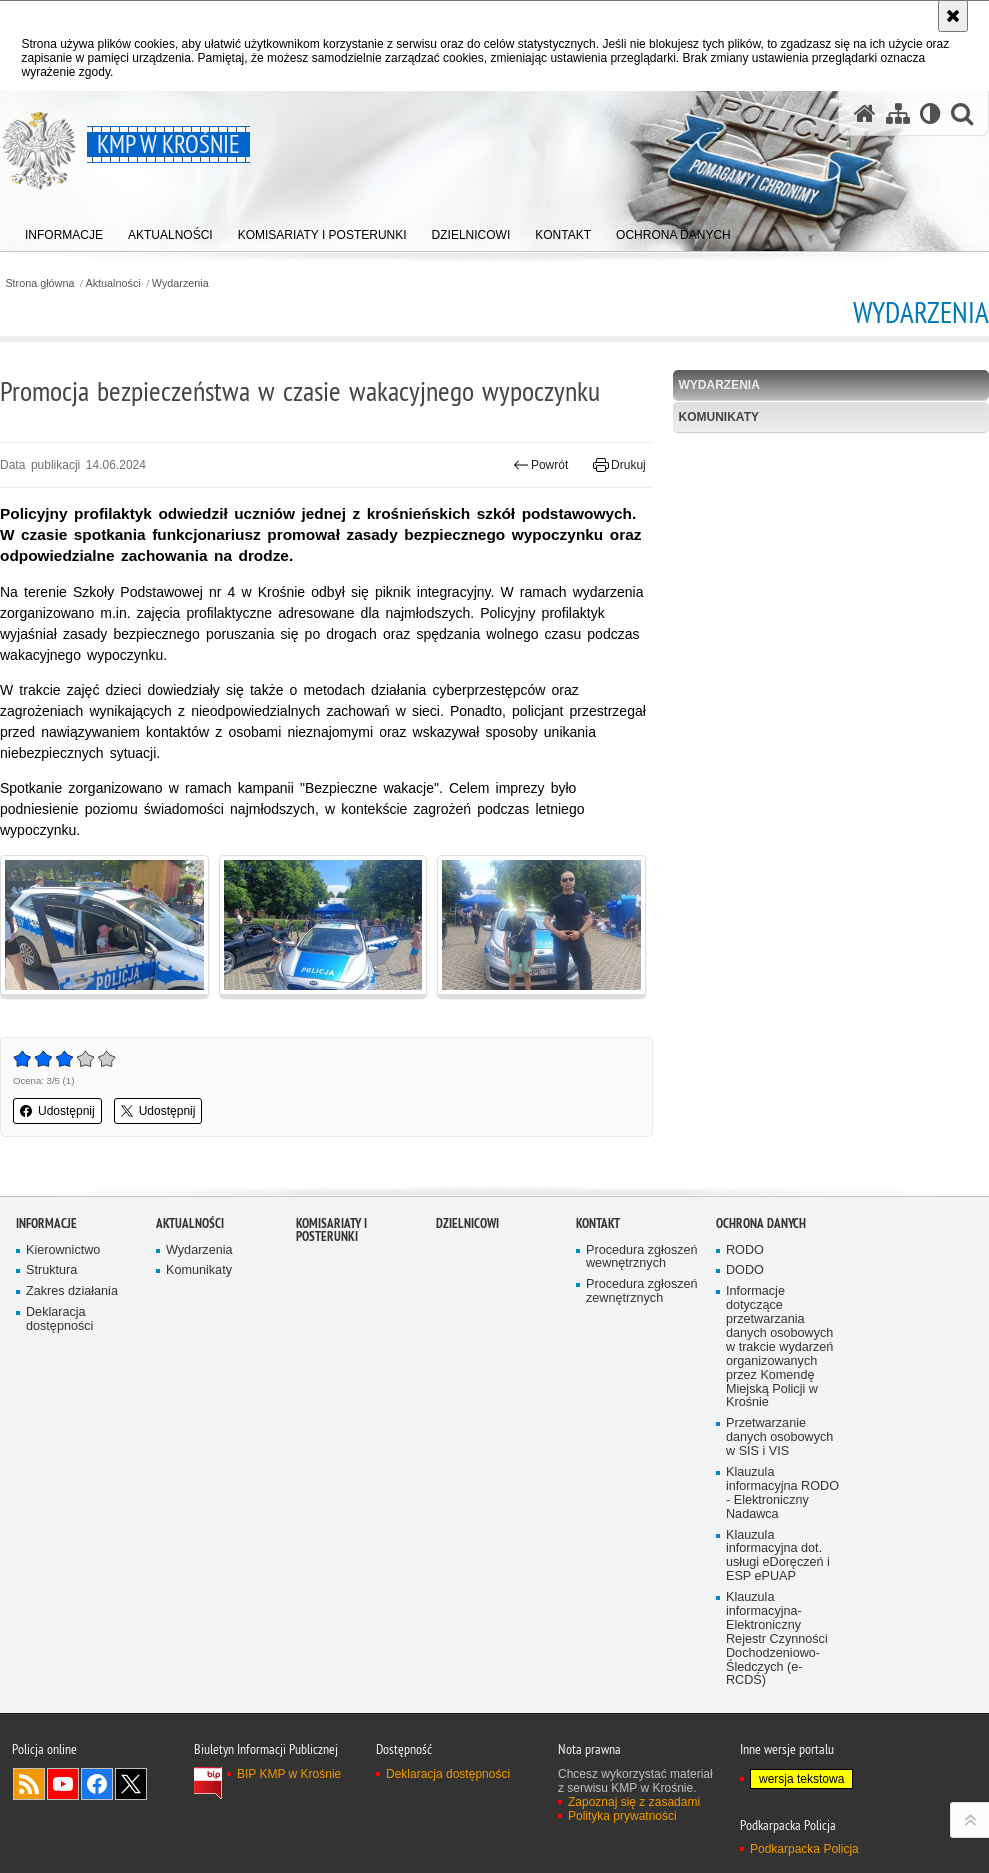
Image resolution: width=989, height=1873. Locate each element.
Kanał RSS (29, 1784)
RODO (745, 1250)
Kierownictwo (63, 1250)
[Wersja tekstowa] (930, 113)
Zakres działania (72, 1291)
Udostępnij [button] (57, 1111)
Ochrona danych (761, 1223)
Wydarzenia (180, 283)
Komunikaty (719, 417)
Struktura (51, 1270)
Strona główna (39, 283)
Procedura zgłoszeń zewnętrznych (642, 1291)
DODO (745, 1270)
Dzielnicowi (467, 1223)
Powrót (541, 465)
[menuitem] (64, 230)
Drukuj (619, 465)
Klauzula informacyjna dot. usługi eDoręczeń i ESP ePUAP (778, 1556)
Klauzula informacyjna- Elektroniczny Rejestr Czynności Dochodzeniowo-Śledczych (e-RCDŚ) (777, 1639)
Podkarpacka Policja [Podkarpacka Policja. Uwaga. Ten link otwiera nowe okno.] (804, 1849)
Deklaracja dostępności (59, 1319)
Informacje (46, 1223)
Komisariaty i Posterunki (331, 1230)
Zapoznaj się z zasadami (634, 1802)
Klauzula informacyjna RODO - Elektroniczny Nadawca (782, 1493)
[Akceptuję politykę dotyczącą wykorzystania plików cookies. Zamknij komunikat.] (953, 16)
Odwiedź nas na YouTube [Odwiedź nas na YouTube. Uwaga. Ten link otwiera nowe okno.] (63, 1784)
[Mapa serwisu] (898, 113)
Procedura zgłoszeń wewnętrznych (642, 1257)
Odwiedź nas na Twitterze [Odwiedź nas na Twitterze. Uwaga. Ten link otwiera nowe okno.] (131, 1784)
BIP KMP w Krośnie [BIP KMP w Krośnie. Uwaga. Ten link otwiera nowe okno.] (289, 1774)
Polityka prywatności (622, 1816)
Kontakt (598, 1223)
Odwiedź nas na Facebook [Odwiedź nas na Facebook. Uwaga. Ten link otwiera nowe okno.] (97, 1784)
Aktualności (113, 283)
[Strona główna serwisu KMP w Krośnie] (865, 113)
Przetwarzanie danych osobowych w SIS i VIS (779, 1437)
